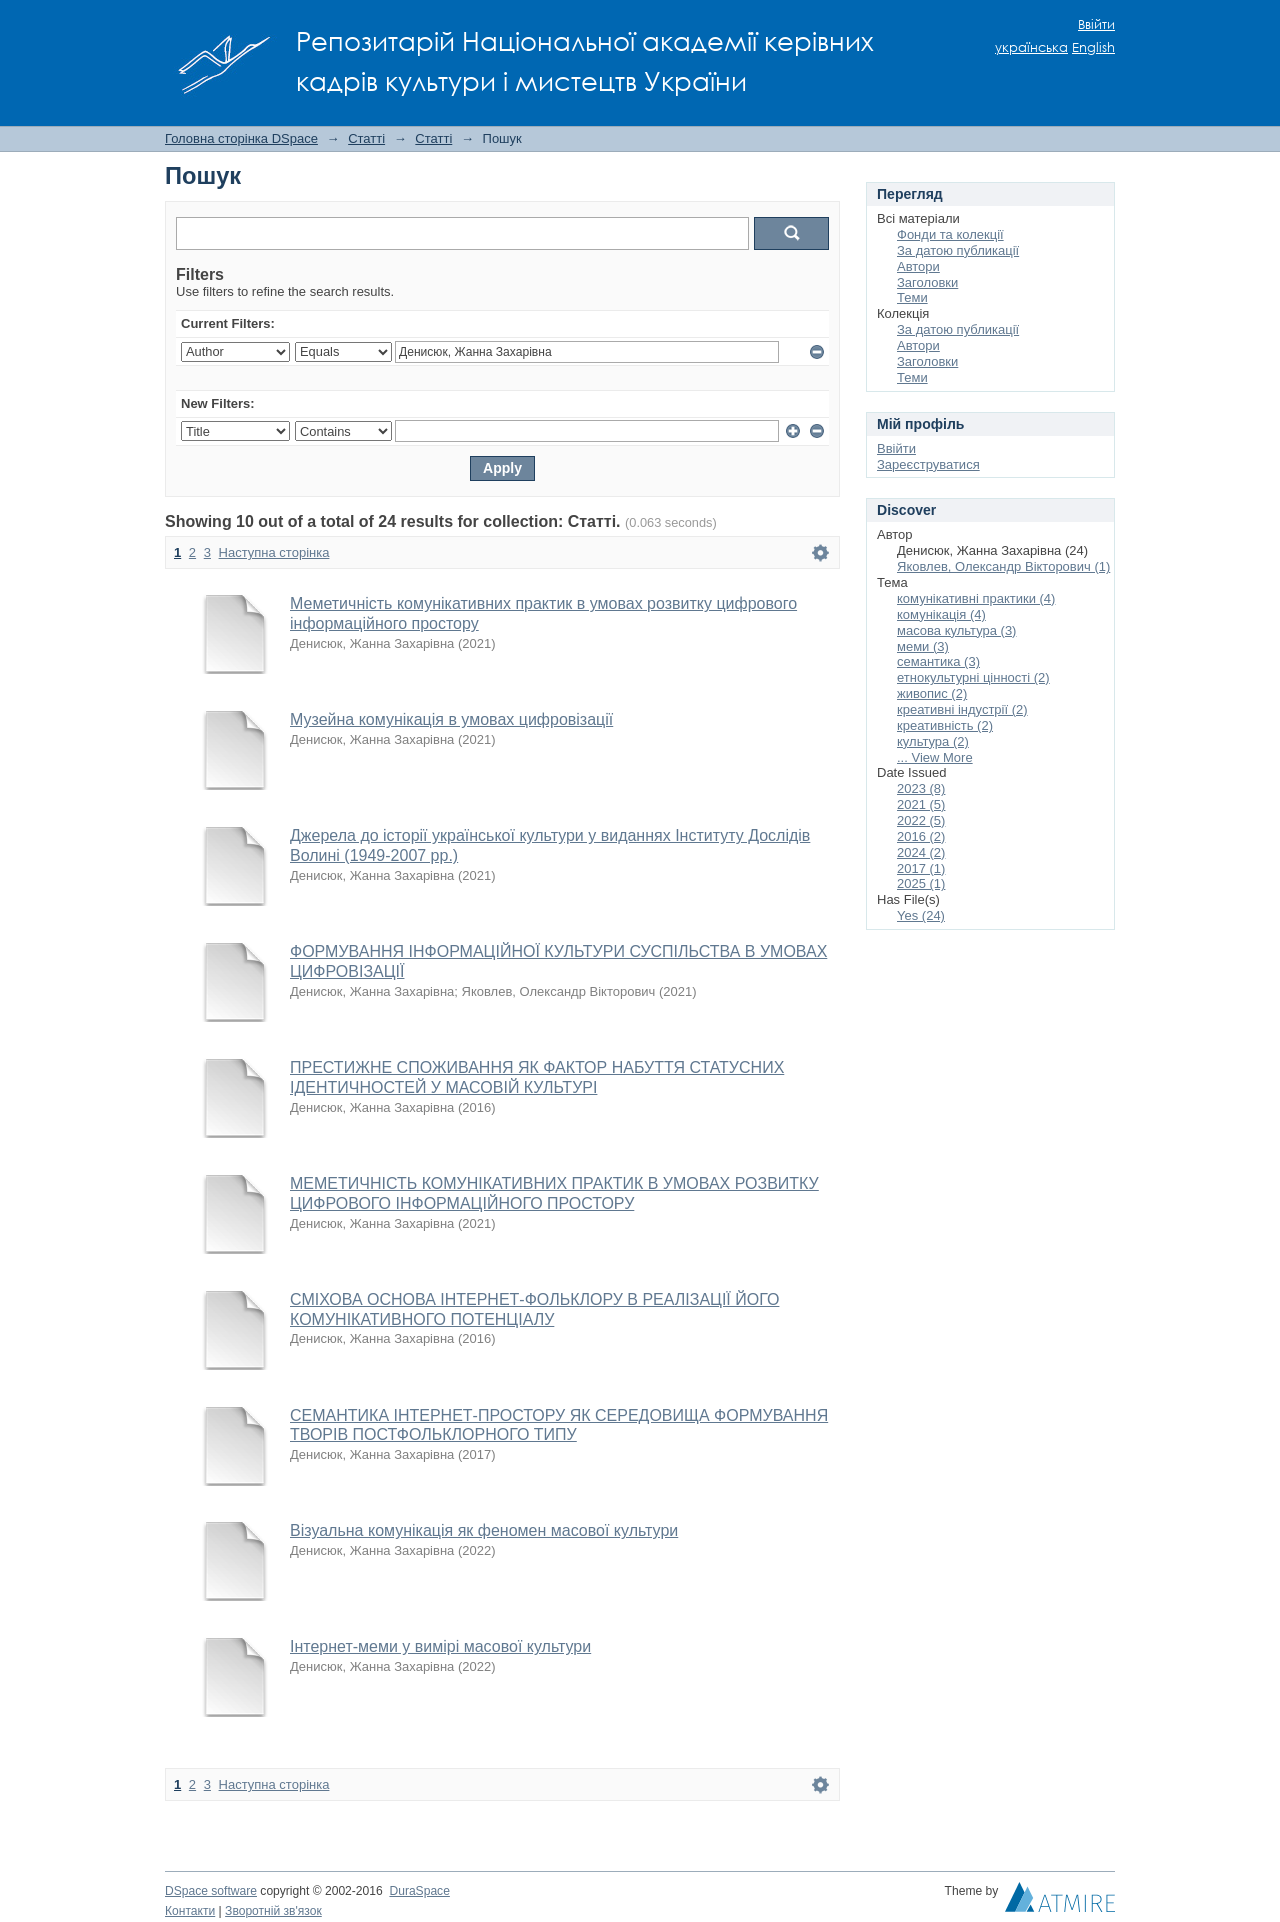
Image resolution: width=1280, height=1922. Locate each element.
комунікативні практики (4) (976, 598)
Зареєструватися (928, 464)
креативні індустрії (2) (962, 709)
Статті (366, 138)
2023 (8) (921, 788)
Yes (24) (921, 915)
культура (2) (933, 741)
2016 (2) (921, 836)
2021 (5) (921, 804)
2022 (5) (921, 820)
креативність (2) (945, 725)
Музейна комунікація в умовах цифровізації (451, 719)
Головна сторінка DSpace (241, 138)
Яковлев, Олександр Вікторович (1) (1003, 566)
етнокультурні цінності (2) (973, 677)
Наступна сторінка (274, 552)
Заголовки (927, 282)
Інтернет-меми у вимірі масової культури (440, 1646)
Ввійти (1096, 24)
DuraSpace (419, 1891)
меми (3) (923, 646)
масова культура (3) (956, 630)
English (1093, 47)
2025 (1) (921, 883)
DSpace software (211, 1891)
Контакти (190, 1911)
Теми (912, 297)
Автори (918, 266)
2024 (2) (921, 852)
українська (1031, 47)
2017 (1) (921, 868)
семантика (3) (938, 661)
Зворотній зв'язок (273, 1911)
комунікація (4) (941, 614)
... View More (935, 757)
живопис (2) (932, 693)
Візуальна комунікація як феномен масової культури (484, 1530)
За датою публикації (958, 250)
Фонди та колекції (950, 234)
